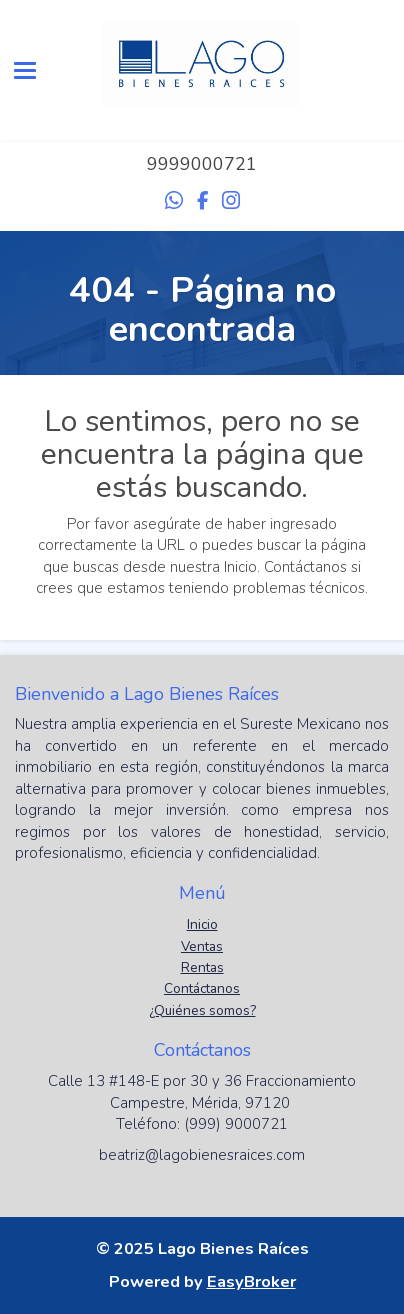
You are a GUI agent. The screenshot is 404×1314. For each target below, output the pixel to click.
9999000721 (202, 164)
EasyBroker (251, 1281)
